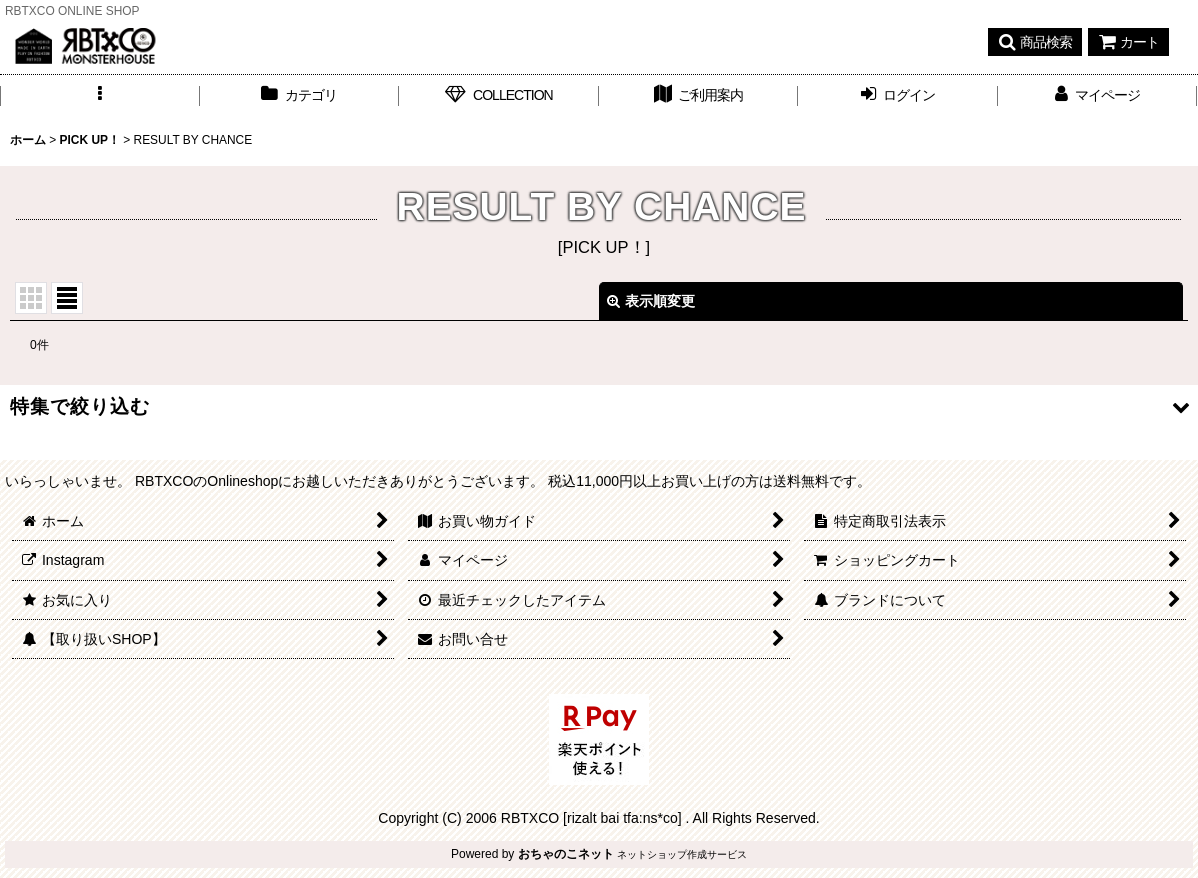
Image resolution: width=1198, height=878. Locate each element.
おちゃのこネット (566, 854)
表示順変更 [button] (651, 301)
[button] (1035, 42)
